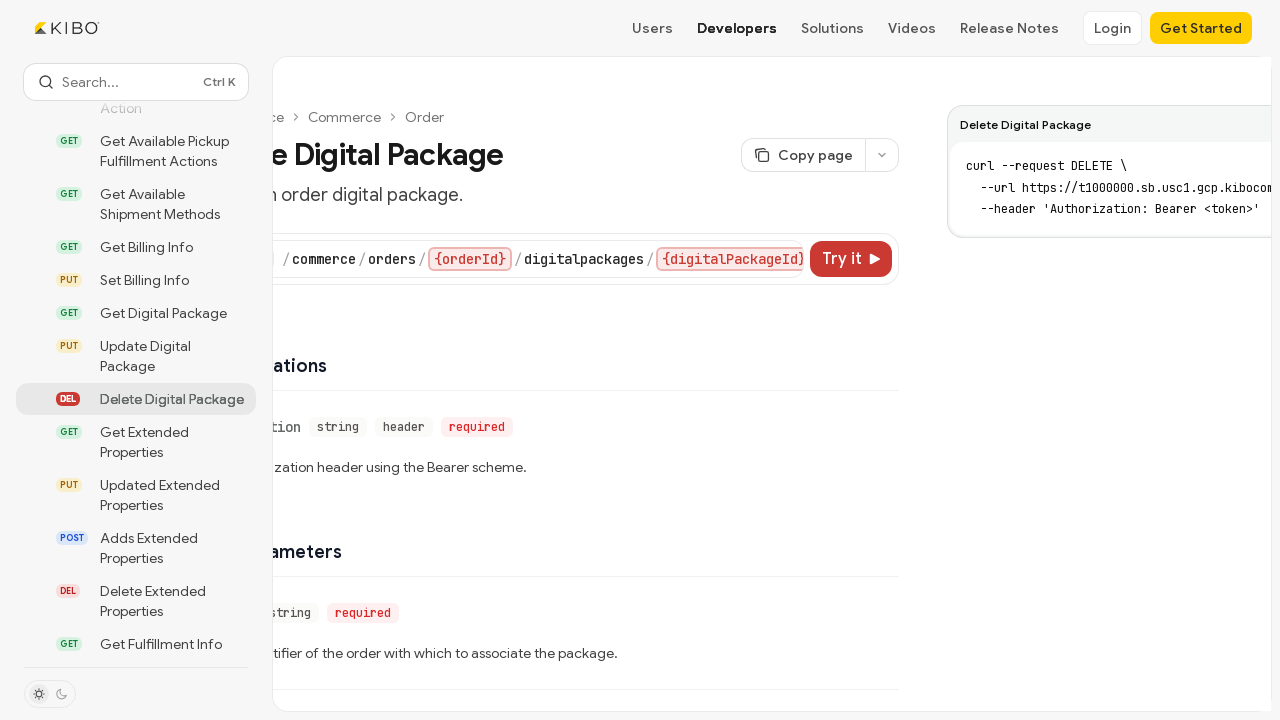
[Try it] (851, 259)
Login (1112, 28)
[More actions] (882, 155)
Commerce (344, 117)
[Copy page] (803, 155)
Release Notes (1009, 28)
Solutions (832, 28)
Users (652, 28)
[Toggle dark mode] (50, 694)
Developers (737, 28)
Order (424, 117)
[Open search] (136, 82)
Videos (912, 28)
